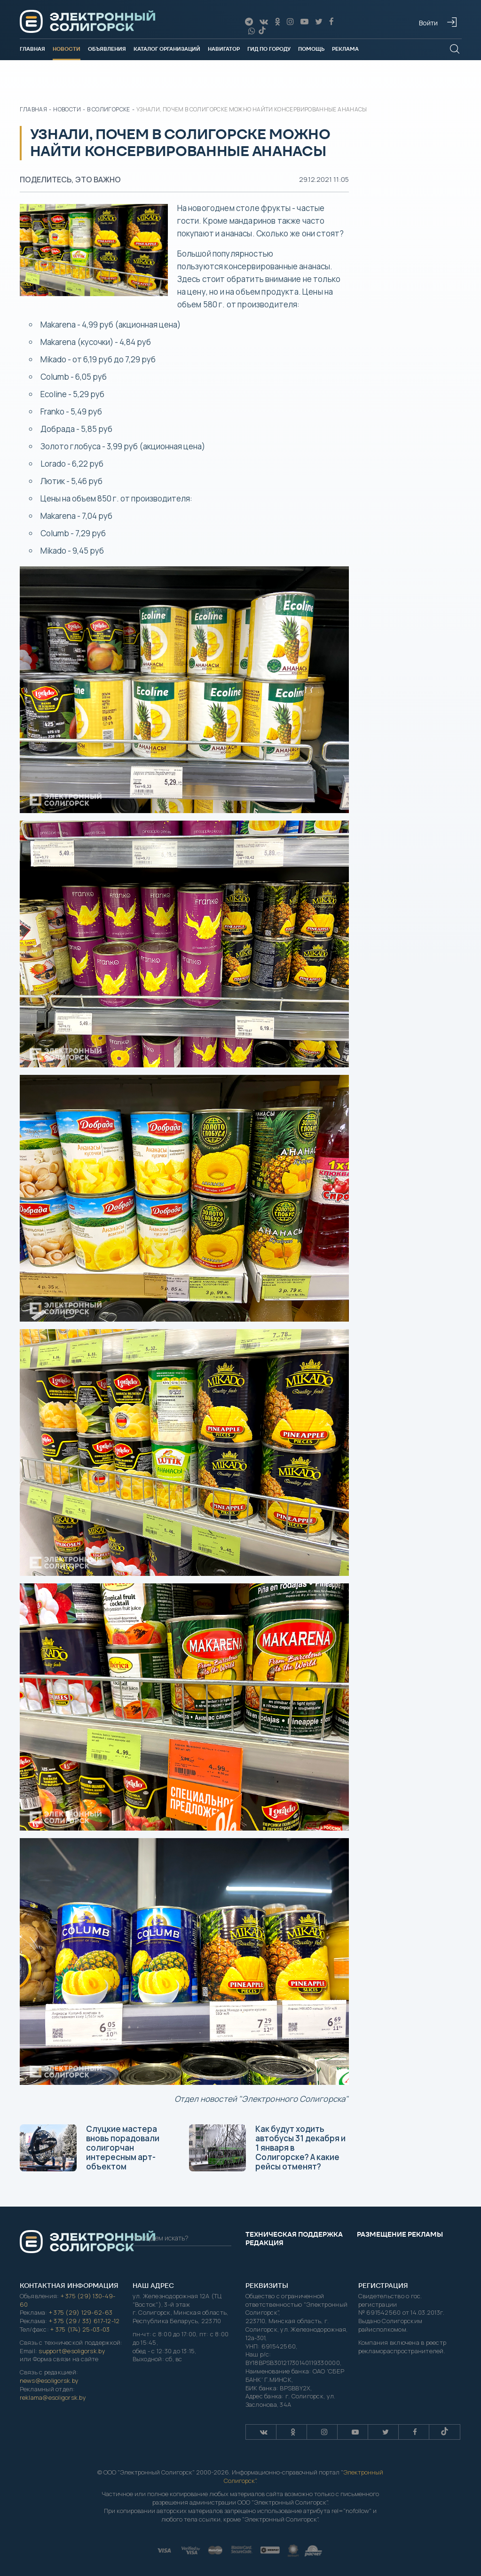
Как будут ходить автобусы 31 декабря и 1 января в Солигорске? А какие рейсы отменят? (267, 2147)
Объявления (107, 49)
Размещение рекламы (400, 2234)
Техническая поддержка (294, 2234)
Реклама (345, 49)
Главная (32, 49)
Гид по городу (269, 49)
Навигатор (224, 49)
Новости (66, 49)
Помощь (311, 49)
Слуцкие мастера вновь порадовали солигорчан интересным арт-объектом (89, 2147)
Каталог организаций (167, 49)
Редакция (264, 2243)
